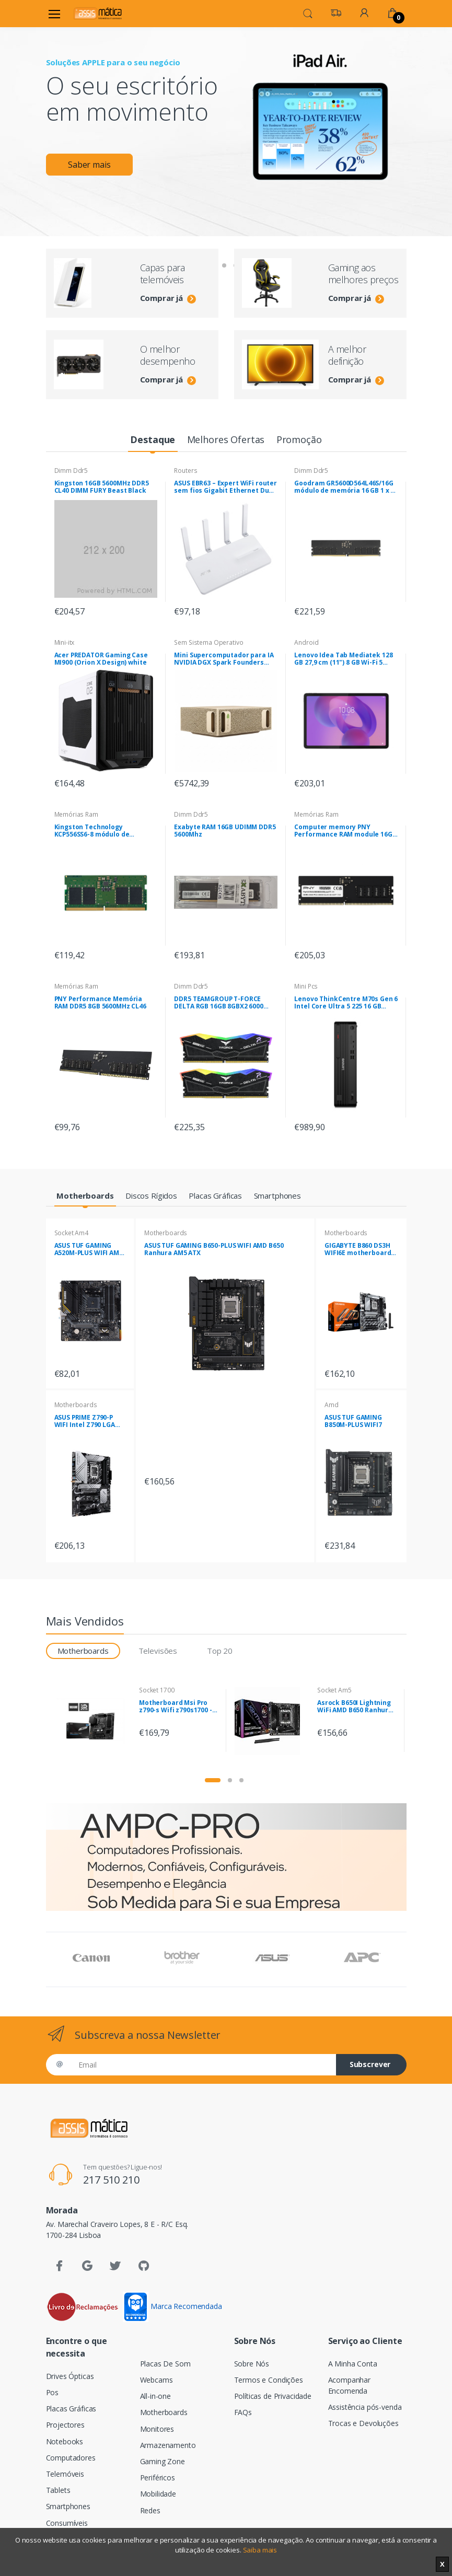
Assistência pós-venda (365, 2407)
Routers (185, 470)
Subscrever (370, 2064)
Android (306, 642)
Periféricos (157, 2477)
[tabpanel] (226, 113)
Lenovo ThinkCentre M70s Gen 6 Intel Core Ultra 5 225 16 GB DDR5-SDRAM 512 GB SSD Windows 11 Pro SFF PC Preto (346, 1002)
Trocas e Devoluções (363, 2423)
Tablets (58, 2490)
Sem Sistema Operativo (208, 642)
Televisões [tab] (158, 1650)
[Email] (203, 2064)
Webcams (156, 2380)
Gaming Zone (162, 2461)
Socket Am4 (71, 1232)
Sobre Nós (252, 2364)
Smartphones (68, 2506)
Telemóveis (65, 2474)
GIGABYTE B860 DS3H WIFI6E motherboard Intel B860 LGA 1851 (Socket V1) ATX (357, 1249)
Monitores (157, 2429)
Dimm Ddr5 (71, 470)
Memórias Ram (76, 814)
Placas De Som (165, 2364)
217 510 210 (111, 2180)
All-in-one (155, 2396)
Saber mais (93, 166)
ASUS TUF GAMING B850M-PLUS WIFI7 (353, 1421)
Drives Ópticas (70, 2376)
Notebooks (65, 2441)
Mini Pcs (306, 986)
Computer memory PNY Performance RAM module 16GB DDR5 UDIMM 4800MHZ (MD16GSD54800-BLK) (345, 830)
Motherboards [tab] (83, 1650)
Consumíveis (67, 2523)
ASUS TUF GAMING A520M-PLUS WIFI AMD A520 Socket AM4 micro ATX (89, 1249)
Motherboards (75, 1404)
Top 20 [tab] (220, 1650)
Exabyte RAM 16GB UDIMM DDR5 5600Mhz (224, 830)
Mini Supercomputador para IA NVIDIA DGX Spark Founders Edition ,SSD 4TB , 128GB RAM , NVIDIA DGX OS (223, 659)
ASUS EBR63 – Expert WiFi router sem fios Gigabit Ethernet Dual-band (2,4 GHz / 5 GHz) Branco (225, 487)
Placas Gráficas (71, 2408)
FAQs (243, 2412)
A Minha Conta (352, 2364)
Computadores (71, 2458)
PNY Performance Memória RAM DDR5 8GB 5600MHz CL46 (100, 1002)
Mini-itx (64, 642)
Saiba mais (260, 2550)
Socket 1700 (156, 1690)
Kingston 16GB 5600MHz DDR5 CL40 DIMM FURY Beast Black (101, 487)
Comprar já (168, 298)
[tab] (153, 440)
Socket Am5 (334, 1690)
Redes (150, 2510)
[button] (308, 12)
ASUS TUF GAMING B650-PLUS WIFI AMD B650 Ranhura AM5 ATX (213, 1249)
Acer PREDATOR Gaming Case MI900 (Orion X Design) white (101, 659)
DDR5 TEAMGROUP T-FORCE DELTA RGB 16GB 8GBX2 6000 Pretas (218, 1002)
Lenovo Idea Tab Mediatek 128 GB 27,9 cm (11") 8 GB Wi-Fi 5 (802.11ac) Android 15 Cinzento (343, 659)
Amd (331, 1404)
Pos (52, 2392)
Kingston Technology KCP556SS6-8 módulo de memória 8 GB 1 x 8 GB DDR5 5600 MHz (98, 830)
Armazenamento (168, 2445)
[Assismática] (97, 13)
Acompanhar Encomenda (349, 2385)
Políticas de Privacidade (273, 2396)
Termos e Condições (268, 2380)
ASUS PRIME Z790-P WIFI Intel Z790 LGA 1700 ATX (84, 1421)
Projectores (65, 2425)
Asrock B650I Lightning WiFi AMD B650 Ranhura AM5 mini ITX (354, 1706)
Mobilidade (158, 2494)
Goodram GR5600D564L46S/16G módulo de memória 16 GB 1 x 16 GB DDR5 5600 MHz (346, 487)
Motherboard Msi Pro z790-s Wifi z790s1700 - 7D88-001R (175, 1706)
